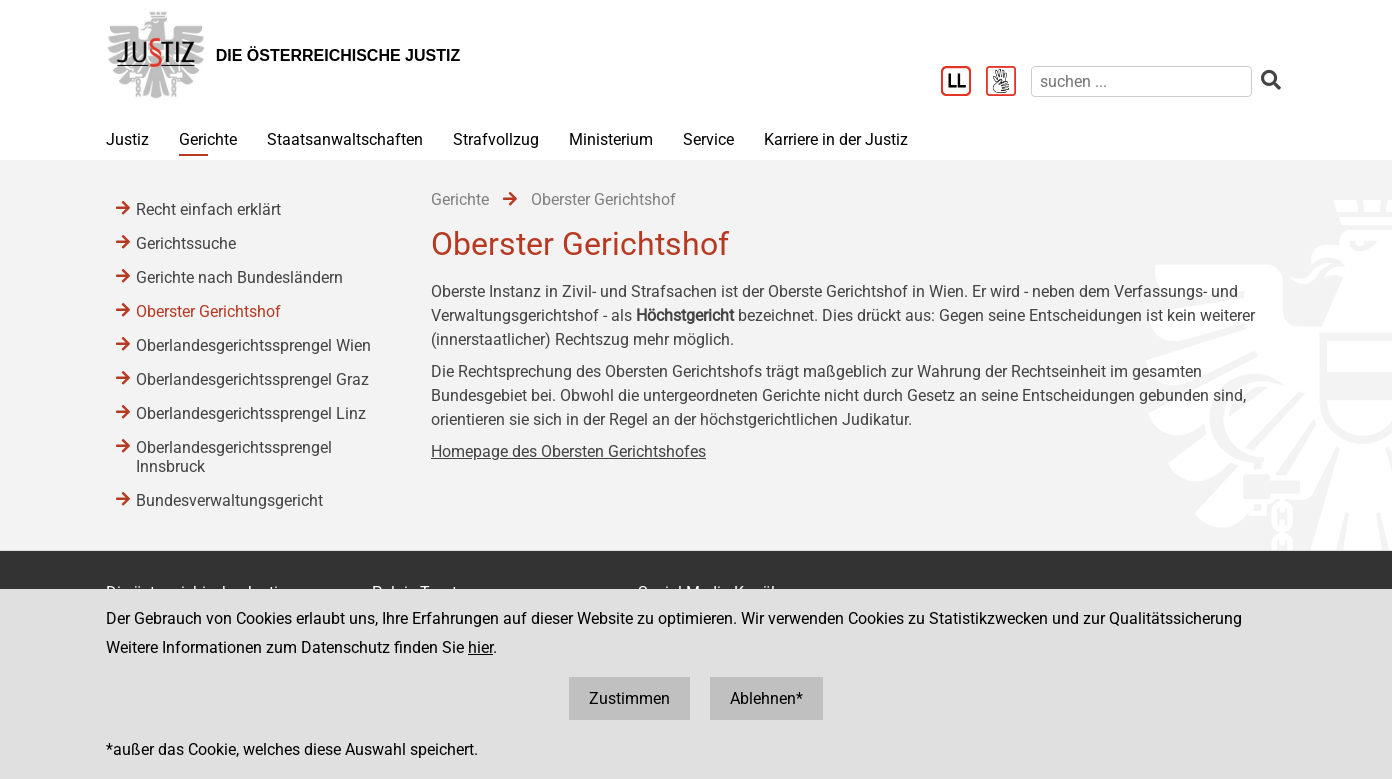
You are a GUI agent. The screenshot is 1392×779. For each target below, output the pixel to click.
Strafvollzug (496, 139)
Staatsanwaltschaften (345, 139)
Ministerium (611, 139)
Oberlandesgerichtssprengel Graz (252, 379)
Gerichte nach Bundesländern (239, 277)
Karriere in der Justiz (836, 139)
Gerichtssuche (186, 243)
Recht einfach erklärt (208, 209)
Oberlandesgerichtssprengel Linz (251, 413)
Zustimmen (629, 698)
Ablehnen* (766, 698)
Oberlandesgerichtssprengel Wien (253, 345)
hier (480, 647)
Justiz (127, 139)
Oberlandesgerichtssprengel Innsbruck (234, 457)
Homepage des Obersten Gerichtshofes (568, 451)
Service (708, 139)
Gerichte (208, 139)
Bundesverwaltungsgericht (229, 500)
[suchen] (1141, 81)
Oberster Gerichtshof (208, 311)
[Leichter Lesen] (963, 83)
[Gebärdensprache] (1008, 83)
